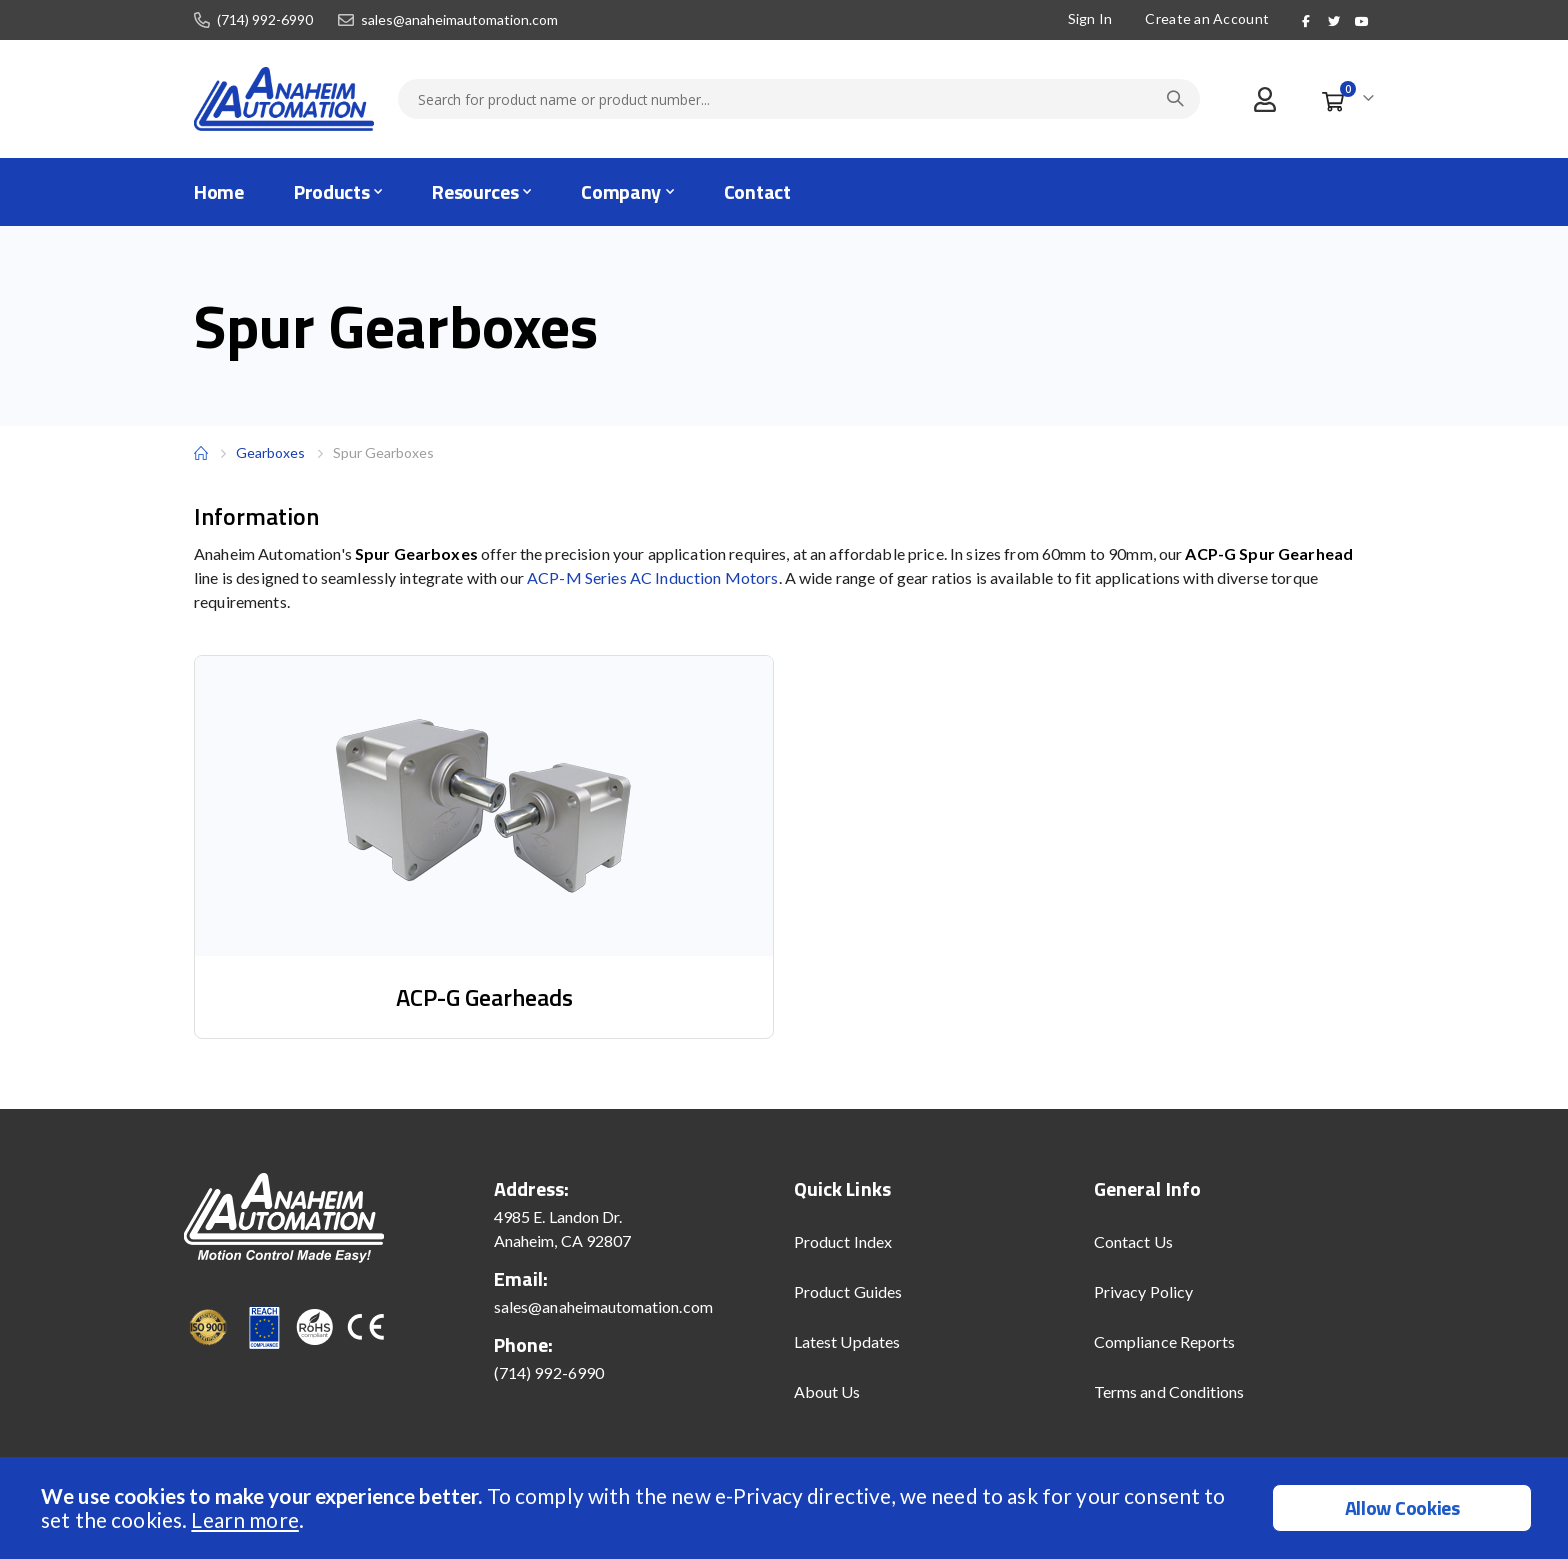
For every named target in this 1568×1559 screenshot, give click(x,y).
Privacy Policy (1143, 1291)
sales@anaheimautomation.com (459, 20)
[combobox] (799, 99)
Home (201, 453)
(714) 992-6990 (265, 20)
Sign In (1087, 18)
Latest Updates (847, 1341)
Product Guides (848, 1291)
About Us (827, 1391)
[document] (786, 1508)
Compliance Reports (1164, 1341)
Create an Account (1205, 18)
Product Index (843, 1241)
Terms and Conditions (1169, 1391)
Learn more (244, 1519)
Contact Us (1133, 1241)
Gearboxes (270, 452)
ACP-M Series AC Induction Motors (652, 577)
